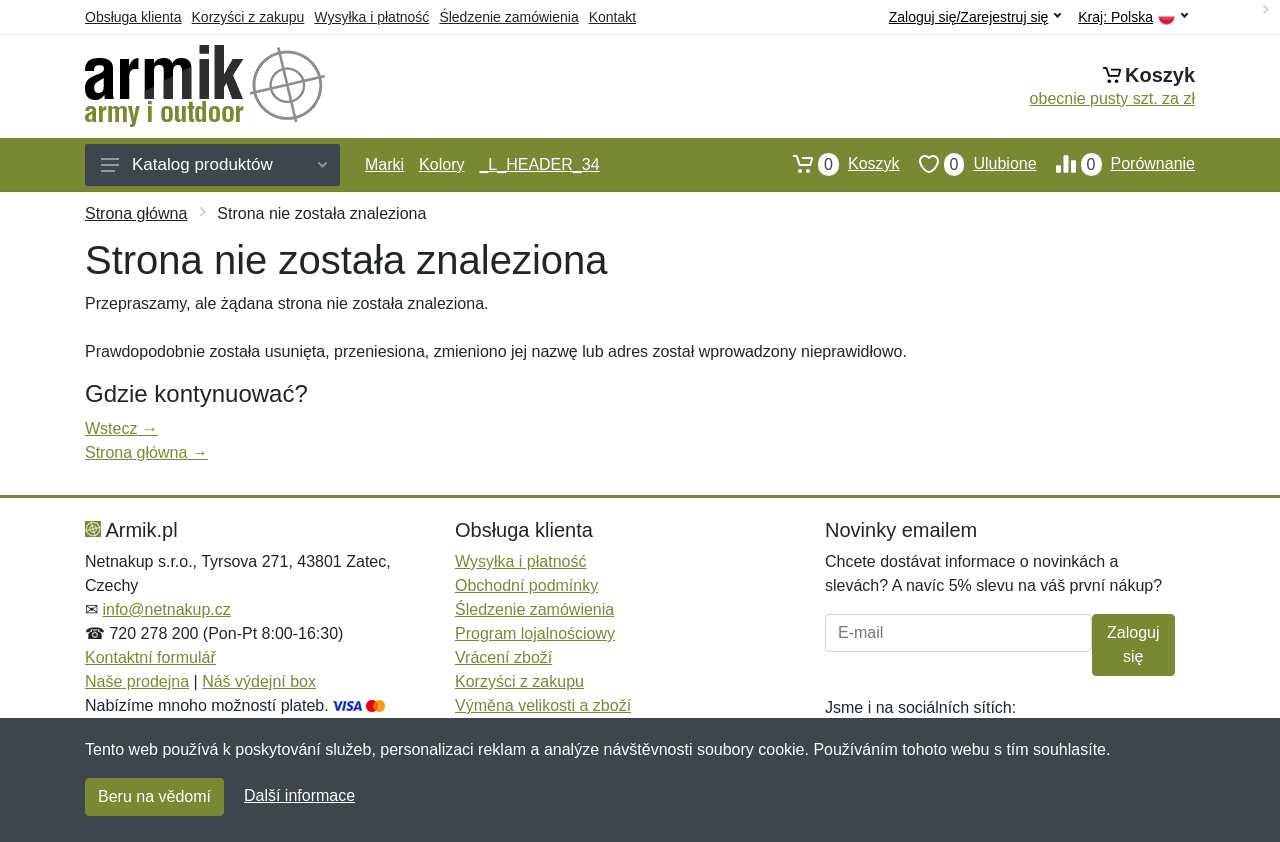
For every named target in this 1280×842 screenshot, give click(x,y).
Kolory (441, 164)
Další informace (299, 795)
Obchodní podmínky (526, 585)
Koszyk (836, 164)
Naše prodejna (137, 681)
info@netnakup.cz (166, 609)
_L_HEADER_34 (539, 164)
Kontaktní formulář (150, 657)
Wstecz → (121, 428)
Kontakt (612, 17)
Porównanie (1116, 164)
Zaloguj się (1133, 644)
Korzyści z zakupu (248, 17)
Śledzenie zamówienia (508, 17)
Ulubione (968, 164)
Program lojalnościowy (535, 633)
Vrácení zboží (503, 657)
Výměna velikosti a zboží (543, 705)
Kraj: (1133, 17)
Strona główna (136, 213)
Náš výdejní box (259, 681)
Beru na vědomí (154, 796)
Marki (384, 164)
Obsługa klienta (133, 17)
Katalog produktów (214, 164)
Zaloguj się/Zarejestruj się (975, 17)
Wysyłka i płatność (371, 17)
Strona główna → (146, 452)
